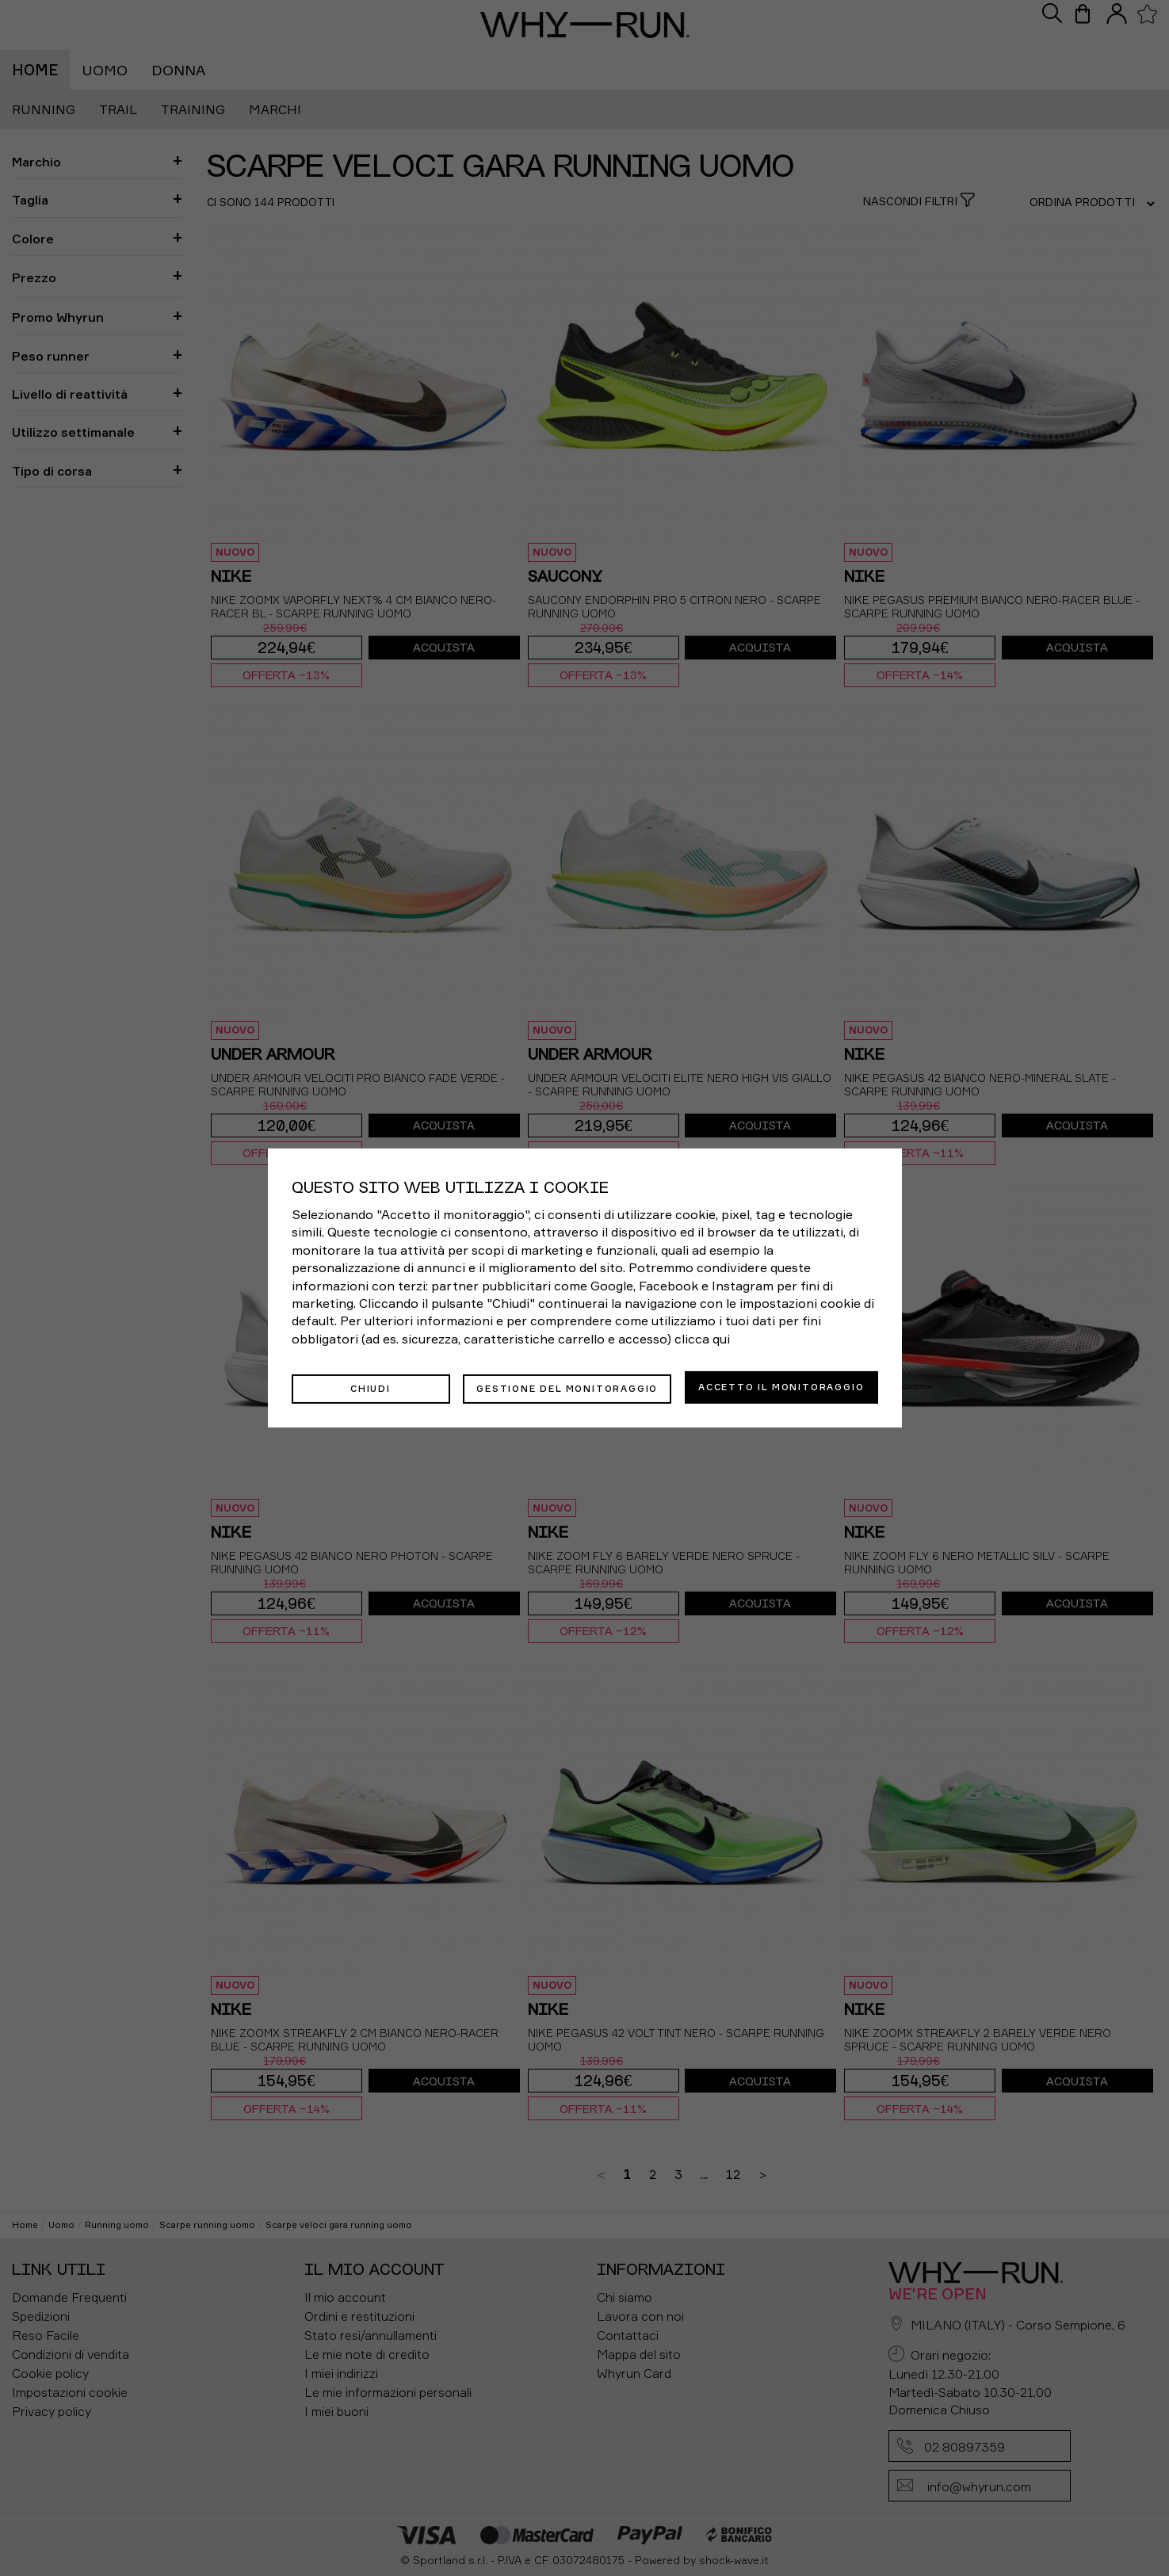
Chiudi (370, 1387)
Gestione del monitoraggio (567, 1387)
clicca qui (702, 1340)
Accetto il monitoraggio (781, 1387)
